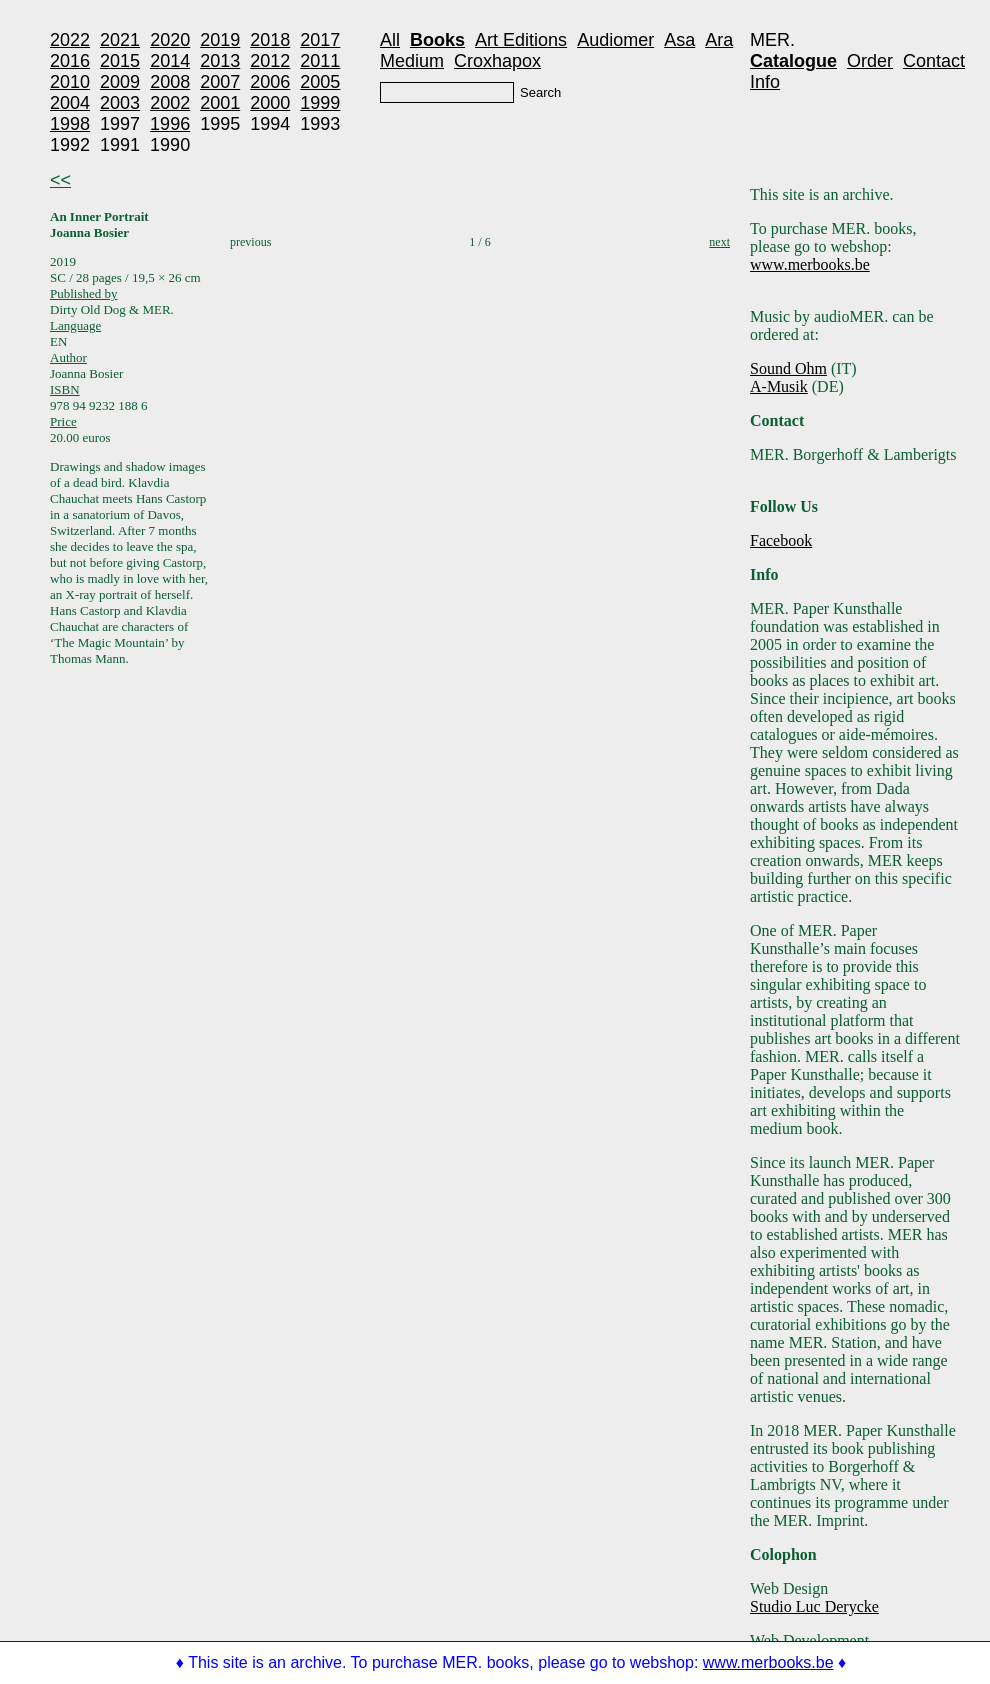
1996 (170, 124)
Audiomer (615, 40)
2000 (270, 103)
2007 (220, 82)
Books (437, 40)
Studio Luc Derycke (814, 1606)
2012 (270, 61)
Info (765, 82)
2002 (170, 103)
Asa (679, 40)
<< (60, 180)
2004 (70, 103)
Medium (412, 61)
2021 (120, 40)
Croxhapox (497, 61)
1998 (70, 124)
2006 (270, 82)
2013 (220, 61)
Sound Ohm (788, 368)
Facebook (781, 540)
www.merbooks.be (810, 264)
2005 (320, 82)
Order (870, 61)
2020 (170, 40)
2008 (170, 82)
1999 (320, 103)
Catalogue (793, 61)
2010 (70, 82)
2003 (120, 103)
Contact (934, 61)
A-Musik (779, 386)
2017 (320, 40)
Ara (719, 40)
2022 (70, 40)
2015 (120, 61)
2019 (220, 40)
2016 (70, 61)
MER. (772, 40)
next (719, 242)
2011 (320, 61)
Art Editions (521, 40)
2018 (270, 40)
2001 (220, 103)
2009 (120, 82)
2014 (170, 61)
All (390, 40)
